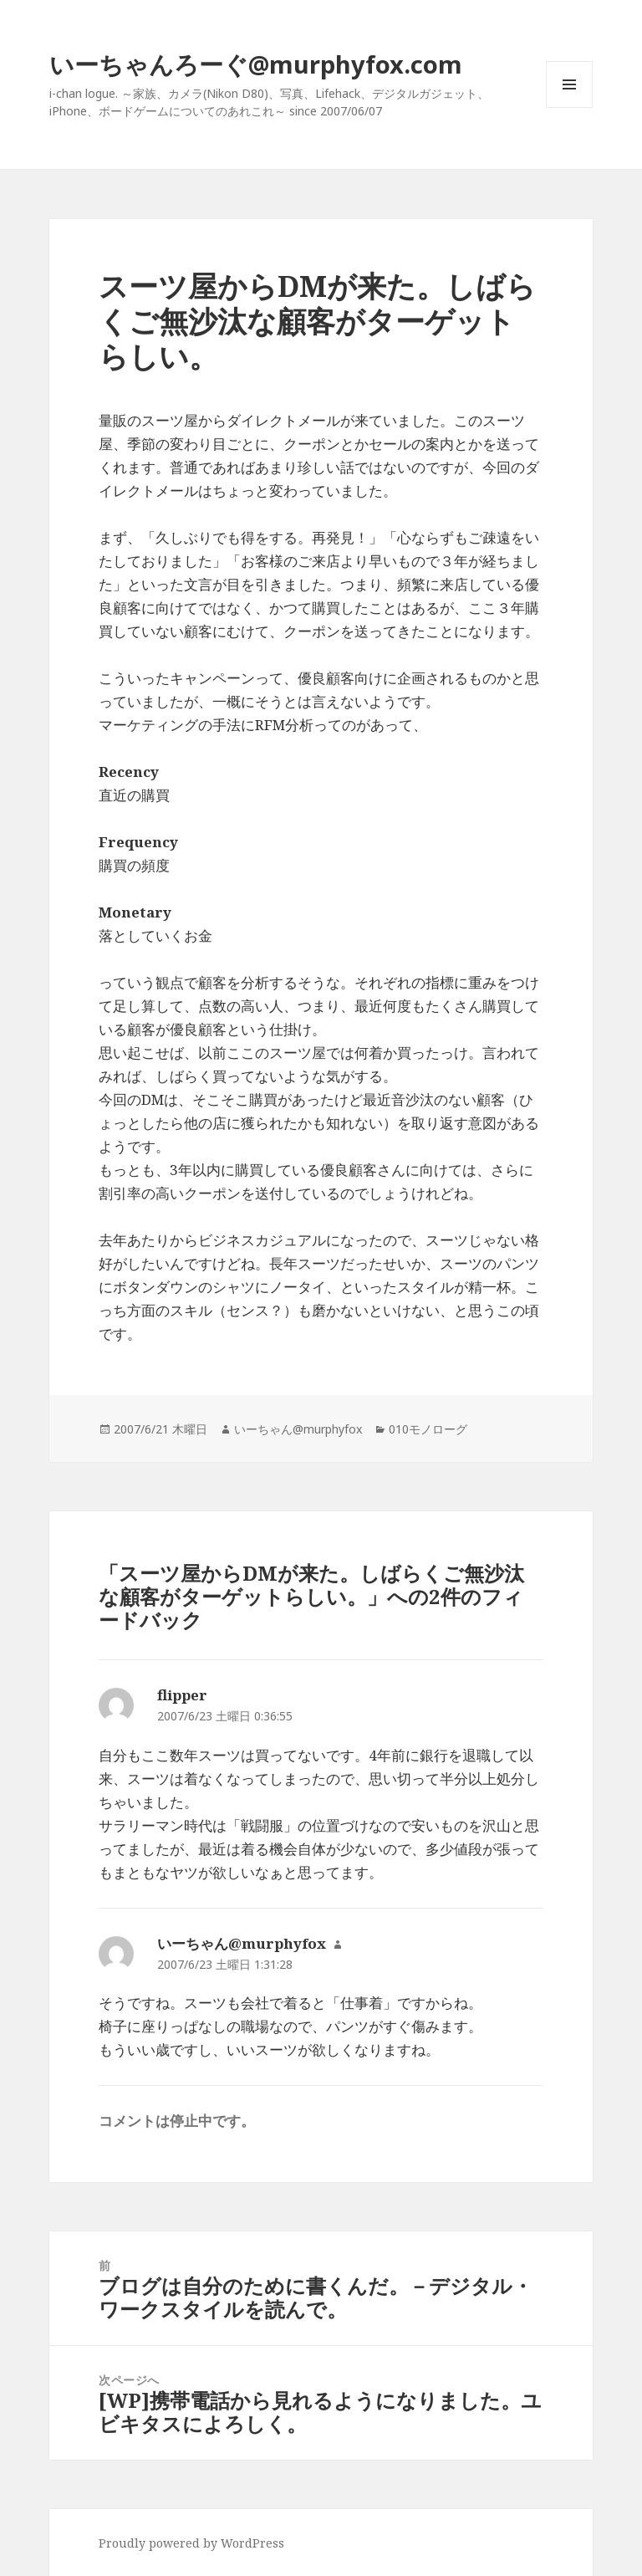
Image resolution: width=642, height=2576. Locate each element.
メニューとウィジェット (569, 107)
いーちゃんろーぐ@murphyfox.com (255, 64)
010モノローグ (428, 1429)
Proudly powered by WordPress (191, 2543)
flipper (182, 1695)
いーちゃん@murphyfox (298, 1429)
